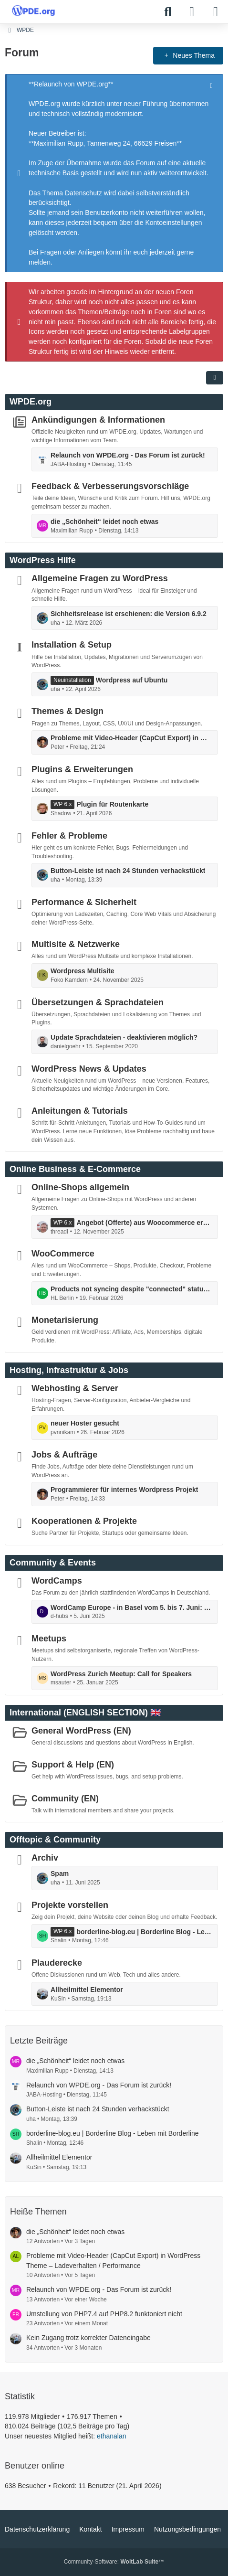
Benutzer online (34, 2465)
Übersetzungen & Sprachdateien (97, 1002)
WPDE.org (31, 401)
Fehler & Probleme (69, 835)
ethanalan (111, 2436)
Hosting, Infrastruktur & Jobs (69, 1370)
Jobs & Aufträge (64, 1454)
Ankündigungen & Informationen (98, 420)
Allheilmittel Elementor (87, 1989)
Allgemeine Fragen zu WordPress (99, 578)
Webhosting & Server (74, 1388)
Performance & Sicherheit (83, 901)
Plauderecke (56, 1963)
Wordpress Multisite (82, 971)
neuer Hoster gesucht (85, 1423)
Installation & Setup (71, 644)
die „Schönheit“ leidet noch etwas (104, 521)
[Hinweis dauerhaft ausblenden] (212, 84)
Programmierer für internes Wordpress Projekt (124, 1489)
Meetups (48, 1638)
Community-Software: (114, 2561)
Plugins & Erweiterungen (82, 769)
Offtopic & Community (55, 1839)
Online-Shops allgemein (80, 1187)
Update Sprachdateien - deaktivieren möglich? (124, 1037)
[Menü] (215, 11)
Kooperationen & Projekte (84, 1521)
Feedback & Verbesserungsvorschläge (110, 486)
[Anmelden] (191, 12)
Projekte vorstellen (69, 1905)
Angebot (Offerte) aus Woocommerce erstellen (144, 1222)
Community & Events (53, 1562)
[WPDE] (33, 10)
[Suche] (167, 11)
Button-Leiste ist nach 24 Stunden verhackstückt (128, 870)
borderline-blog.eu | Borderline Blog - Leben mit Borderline (144, 1931)
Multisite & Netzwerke (75, 944)
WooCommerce (62, 1253)
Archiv (44, 1858)
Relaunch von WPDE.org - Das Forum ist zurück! (128, 455)
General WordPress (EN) (81, 1730)
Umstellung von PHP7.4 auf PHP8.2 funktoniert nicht (104, 2314)
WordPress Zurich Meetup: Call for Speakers (121, 1673)
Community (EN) (65, 1798)
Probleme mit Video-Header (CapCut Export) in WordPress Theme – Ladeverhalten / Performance (132, 738)
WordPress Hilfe (43, 560)
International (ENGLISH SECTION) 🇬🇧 (85, 1712)
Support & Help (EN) (72, 1764)
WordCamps (56, 1580)
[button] (214, 377)
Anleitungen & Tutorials (79, 1111)
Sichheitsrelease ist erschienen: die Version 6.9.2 (129, 613)
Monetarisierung (64, 1320)
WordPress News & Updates (88, 1068)
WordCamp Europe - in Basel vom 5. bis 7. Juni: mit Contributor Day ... (132, 1607)
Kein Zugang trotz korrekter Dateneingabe (88, 2338)
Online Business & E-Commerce (75, 1169)
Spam (60, 1873)
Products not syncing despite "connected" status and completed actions (132, 1289)
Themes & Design (67, 711)
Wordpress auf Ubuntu (132, 680)
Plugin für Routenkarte (112, 804)
